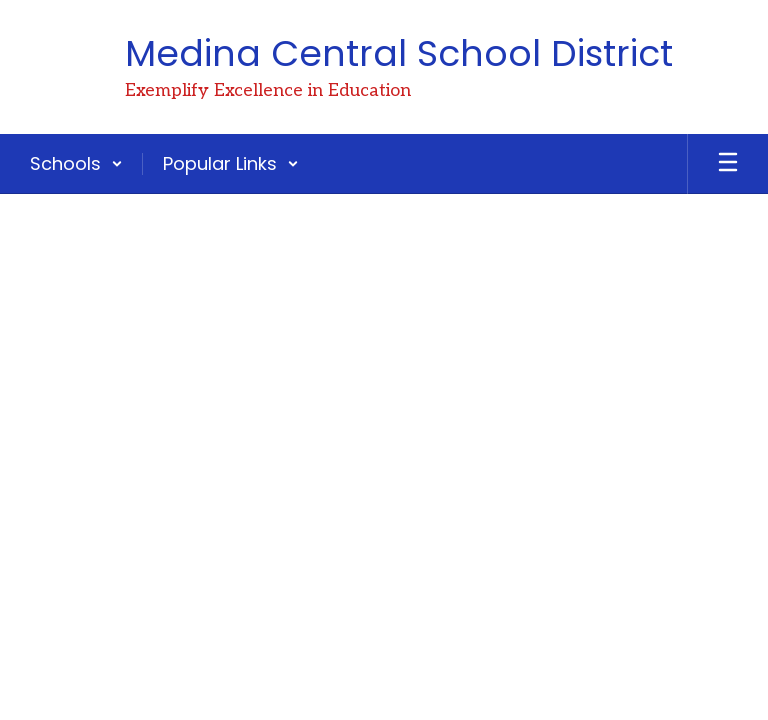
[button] (76, 164)
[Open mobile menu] (728, 164)
